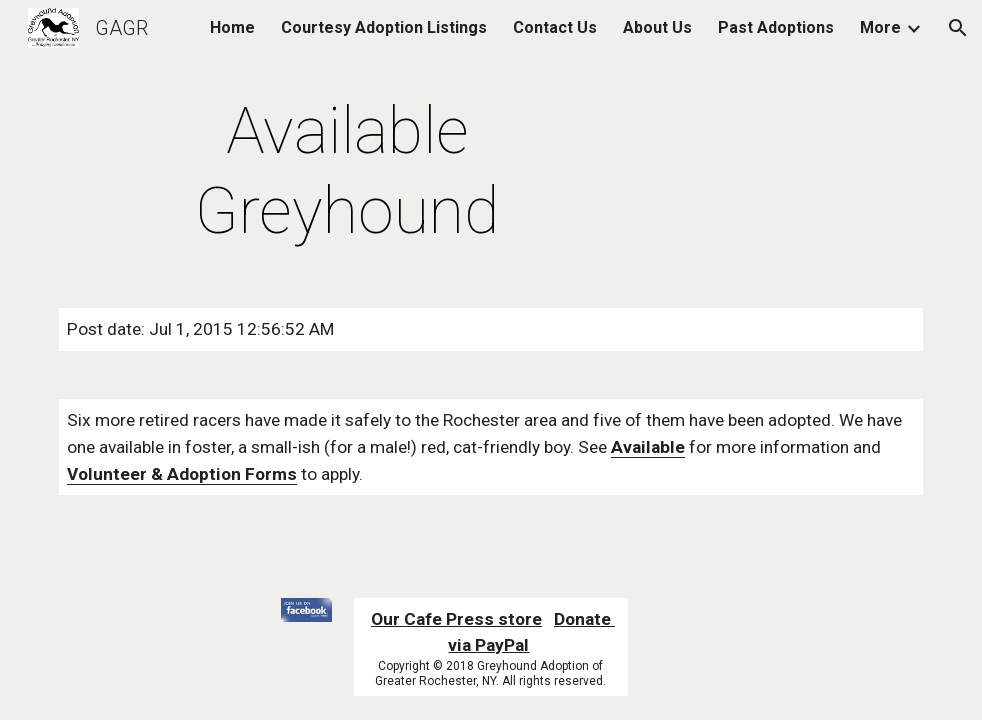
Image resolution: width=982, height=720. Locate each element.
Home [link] (232, 27)
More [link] (880, 27)
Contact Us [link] (555, 27)
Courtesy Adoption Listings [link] (384, 27)
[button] (958, 28)
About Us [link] (657, 27)
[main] (347, 172)
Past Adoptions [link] (776, 27)
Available (648, 447)
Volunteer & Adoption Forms (182, 474)
